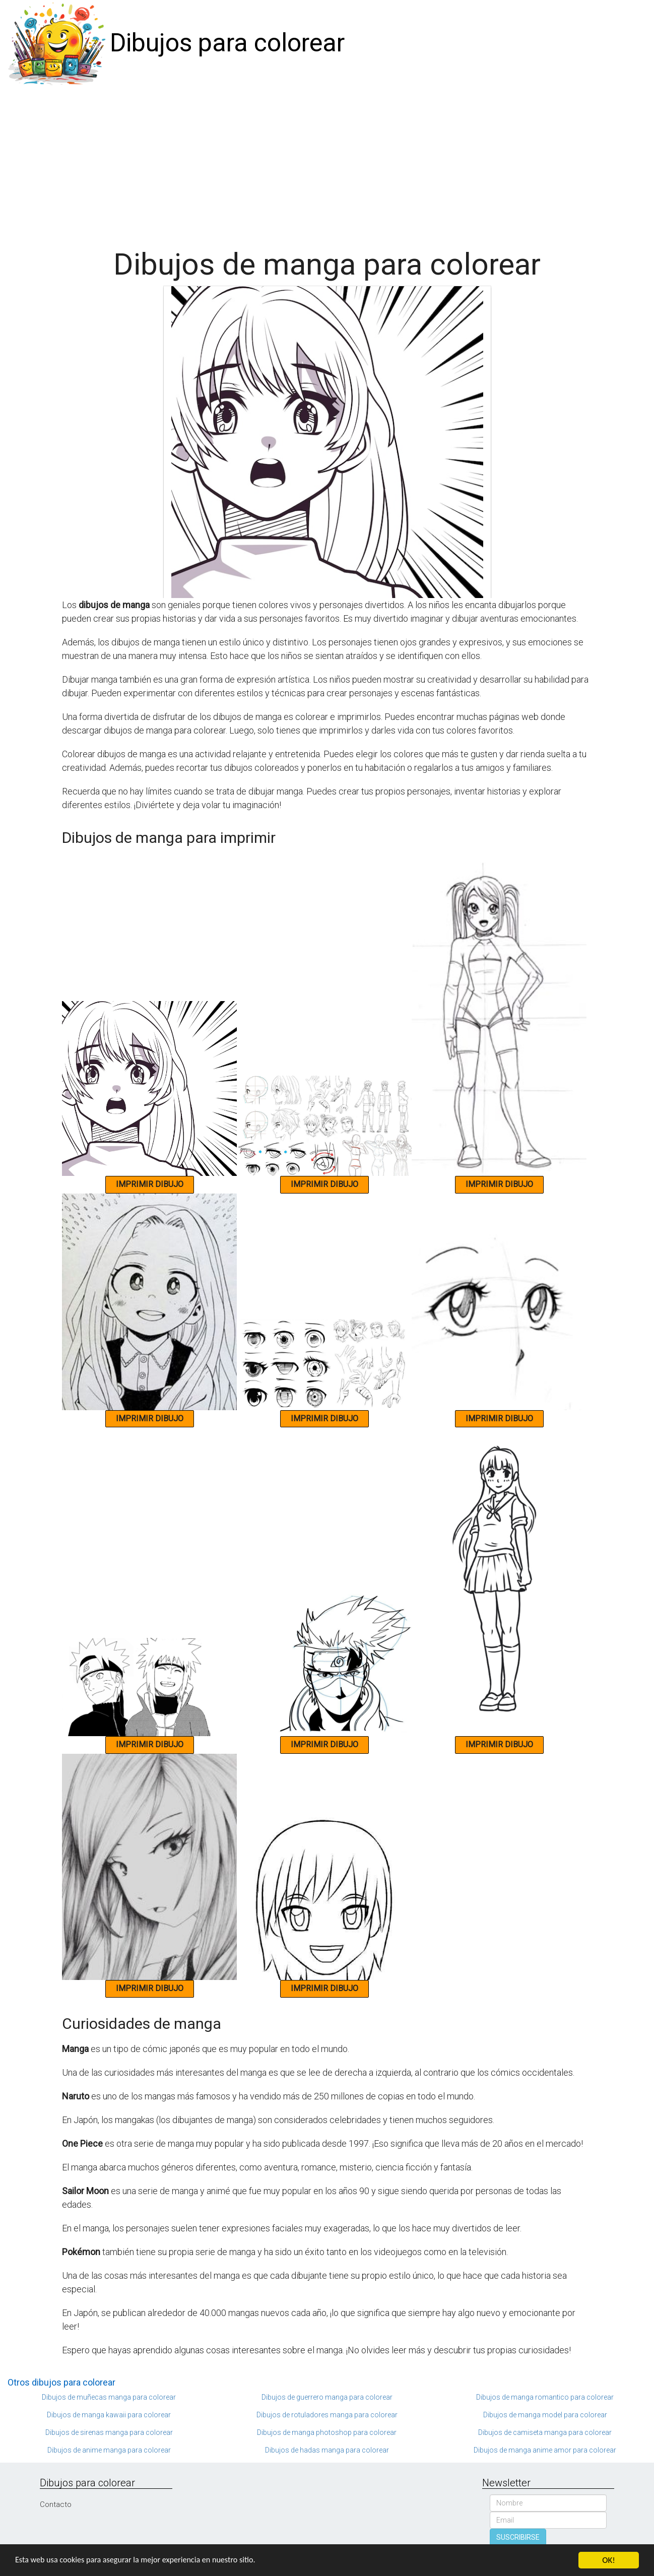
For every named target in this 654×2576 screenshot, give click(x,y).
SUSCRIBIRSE (518, 2537)
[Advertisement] (327, 162)
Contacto (56, 2504)
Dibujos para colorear (227, 42)
